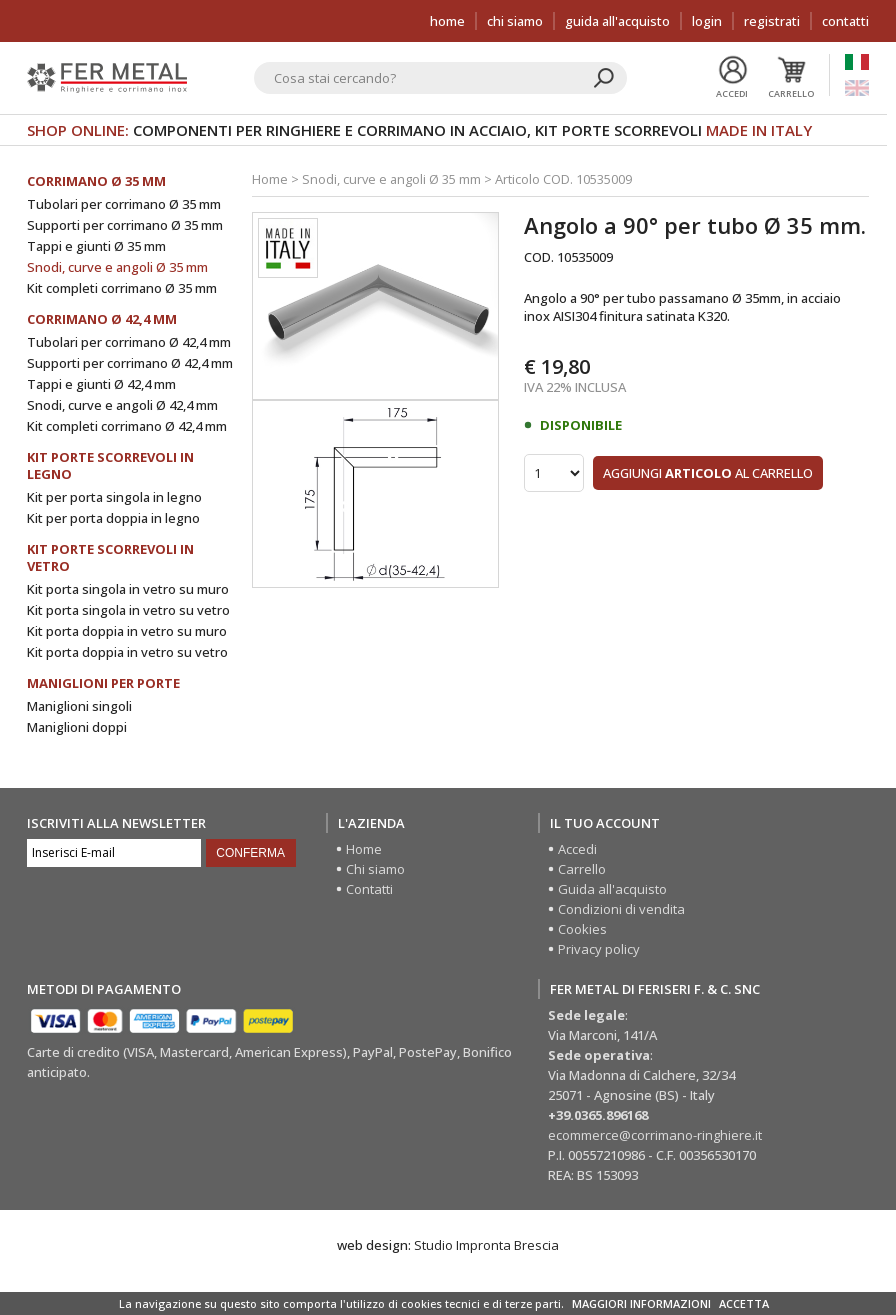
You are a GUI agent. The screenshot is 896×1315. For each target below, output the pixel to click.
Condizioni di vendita (621, 909)
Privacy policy (599, 949)
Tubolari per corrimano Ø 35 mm (124, 204)
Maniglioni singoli (79, 706)
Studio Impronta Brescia (486, 1245)
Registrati (772, 21)
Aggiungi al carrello (708, 472)
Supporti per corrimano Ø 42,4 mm (130, 363)
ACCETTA (744, 1303)
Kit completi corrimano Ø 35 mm (122, 288)
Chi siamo (515, 21)
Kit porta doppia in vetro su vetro (127, 652)
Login (707, 21)
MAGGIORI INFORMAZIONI (641, 1303)
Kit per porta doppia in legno (113, 518)
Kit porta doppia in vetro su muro (127, 631)
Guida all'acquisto (617, 21)
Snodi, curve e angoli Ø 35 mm (117, 267)
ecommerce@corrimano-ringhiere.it (655, 1135)
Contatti (845, 21)
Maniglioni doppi (77, 727)
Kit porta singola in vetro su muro (128, 589)
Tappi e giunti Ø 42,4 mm (101, 384)
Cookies (582, 929)
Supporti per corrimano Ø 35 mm (125, 225)
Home (447, 21)
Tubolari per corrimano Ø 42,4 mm (129, 342)
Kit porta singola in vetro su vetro (128, 610)
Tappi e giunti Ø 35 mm (96, 246)
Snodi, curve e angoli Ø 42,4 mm (122, 405)
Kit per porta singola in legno (114, 497)
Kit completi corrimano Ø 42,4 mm (127, 426)
